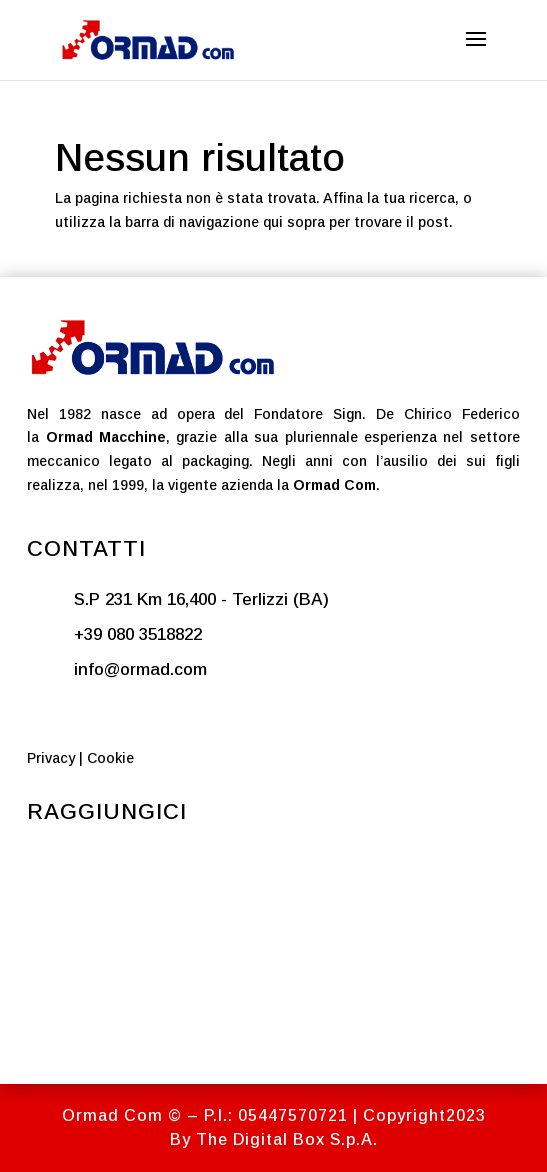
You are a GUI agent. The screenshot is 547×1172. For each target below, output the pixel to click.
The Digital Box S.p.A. (287, 1139)
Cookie (110, 758)
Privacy (51, 758)
